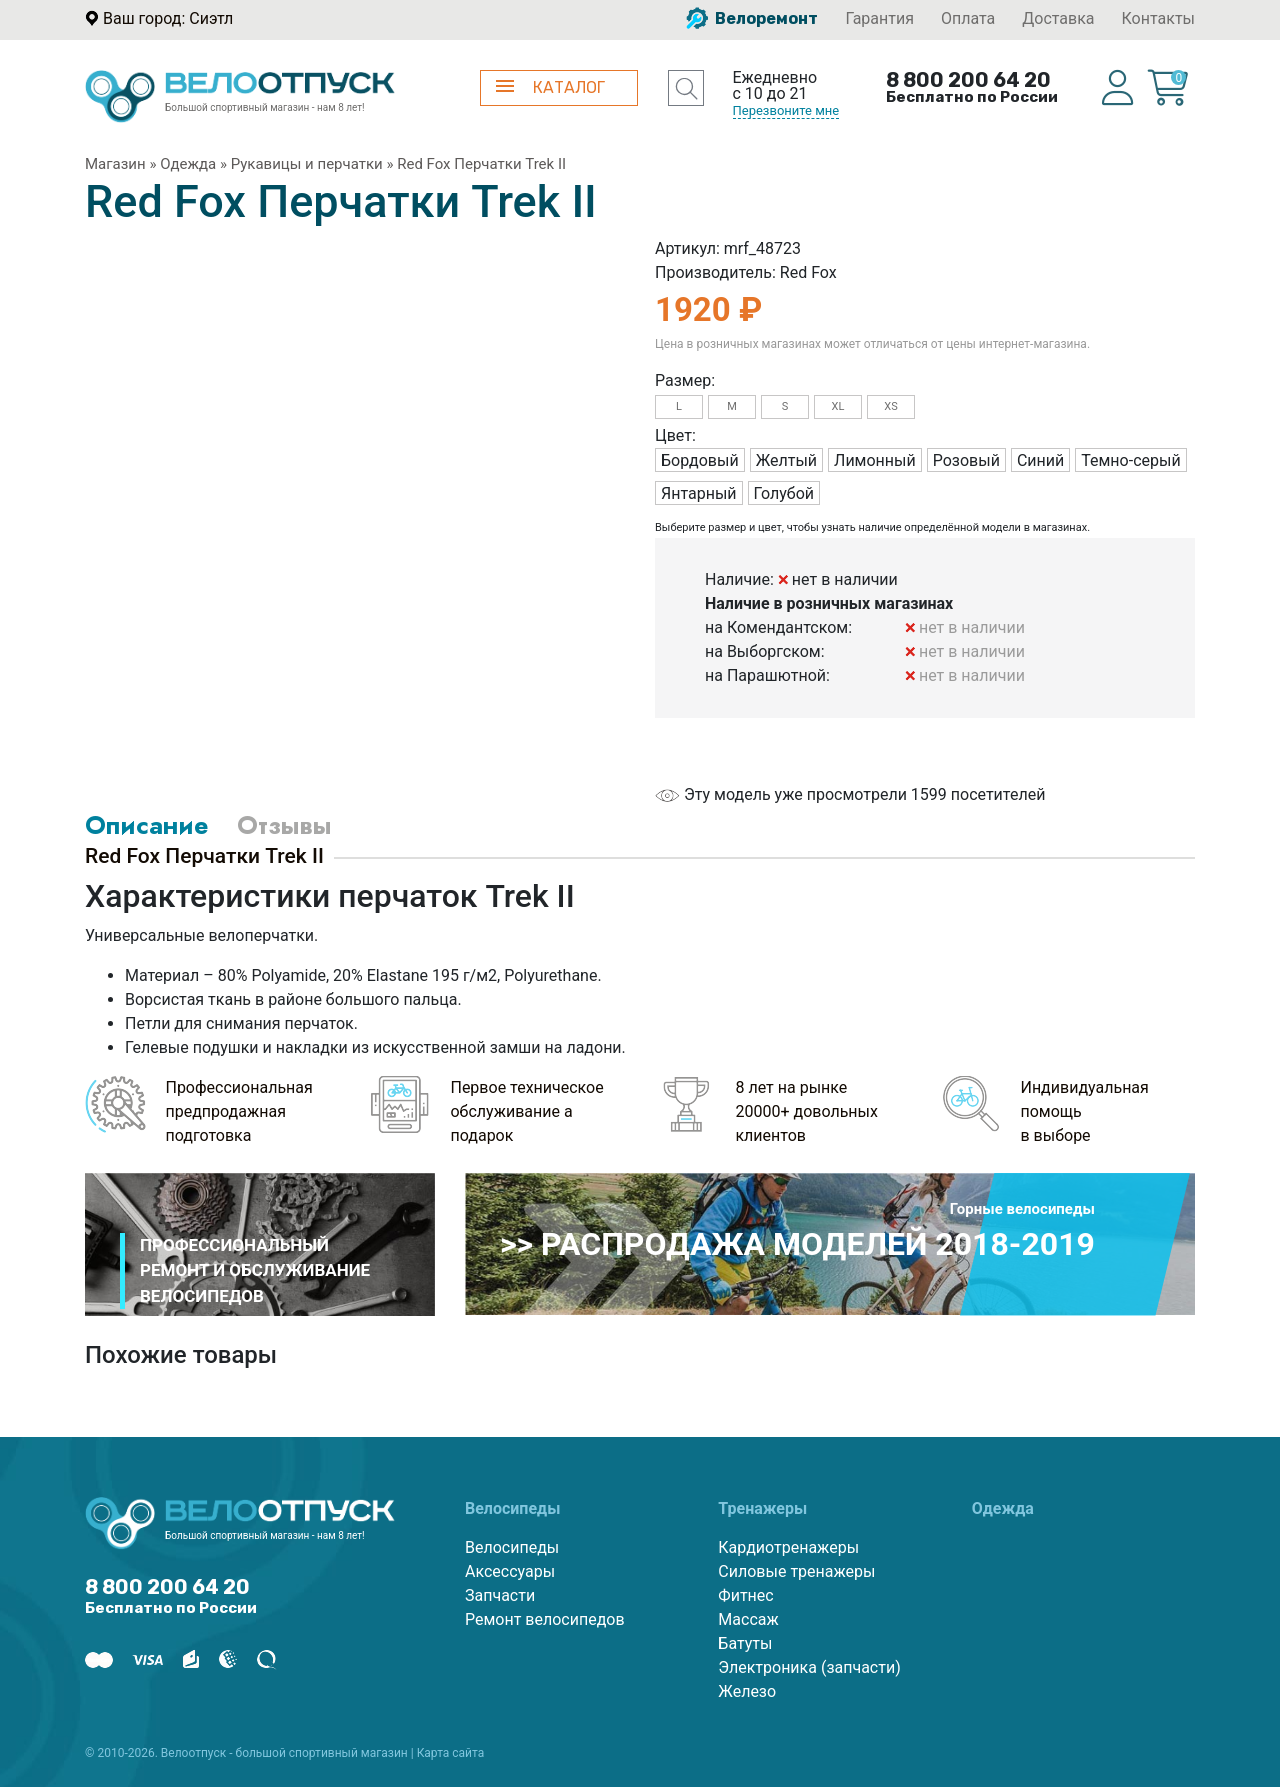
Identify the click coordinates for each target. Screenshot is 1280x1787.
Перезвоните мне (786, 110)
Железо (747, 1691)
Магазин (115, 164)
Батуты (745, 1643)
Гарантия (879, 18)
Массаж (748, 1619)
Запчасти (500, 1595)
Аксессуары (510, 1571)
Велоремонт (752, 18)
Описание (146, 825)
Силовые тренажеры (796, 1571)
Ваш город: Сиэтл (168, 18)
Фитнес (745, 1595)
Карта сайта (451, 1753)
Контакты (1158, 18)
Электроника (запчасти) (809, 1667)
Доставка (1058, 18)
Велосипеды (512, 1547)
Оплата (968, 18)
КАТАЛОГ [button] (550, 87)
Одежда (188, 164)
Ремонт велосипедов (545, 1619)
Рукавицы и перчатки (307, 164)
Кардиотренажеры (788, 1547)
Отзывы (284, 825)
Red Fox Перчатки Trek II (481, 164)
